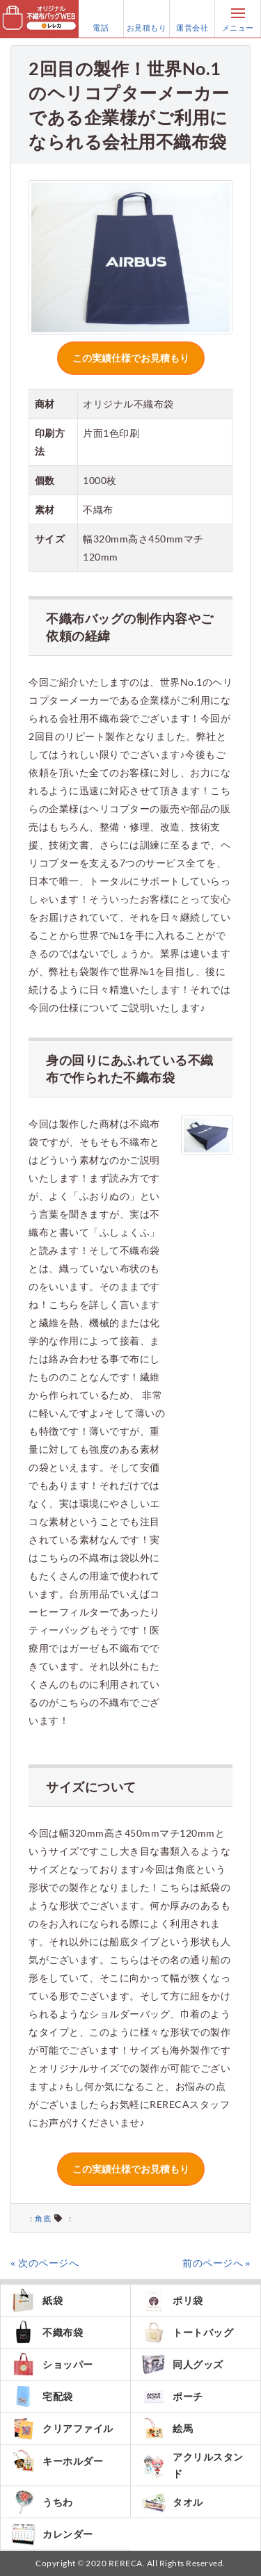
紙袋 (37, 2300)
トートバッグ (187, 2332)
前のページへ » (216, 2263)
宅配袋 (42, 2396)
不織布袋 (47, 2332)
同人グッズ (182, 2364)
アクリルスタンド (192, 2465)
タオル (172, 2502)
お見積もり (147, 18)
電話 (100, 18)
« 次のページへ (44, 2263)
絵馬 (167, 2428)
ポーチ (172, 2396)
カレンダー (52, 2534)
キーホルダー (57, 2461)
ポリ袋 (172, 2300)
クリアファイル (62, 2428)
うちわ (42, 2502)
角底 (43, 2218)
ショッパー (52, 2364)
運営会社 (192, 18)
